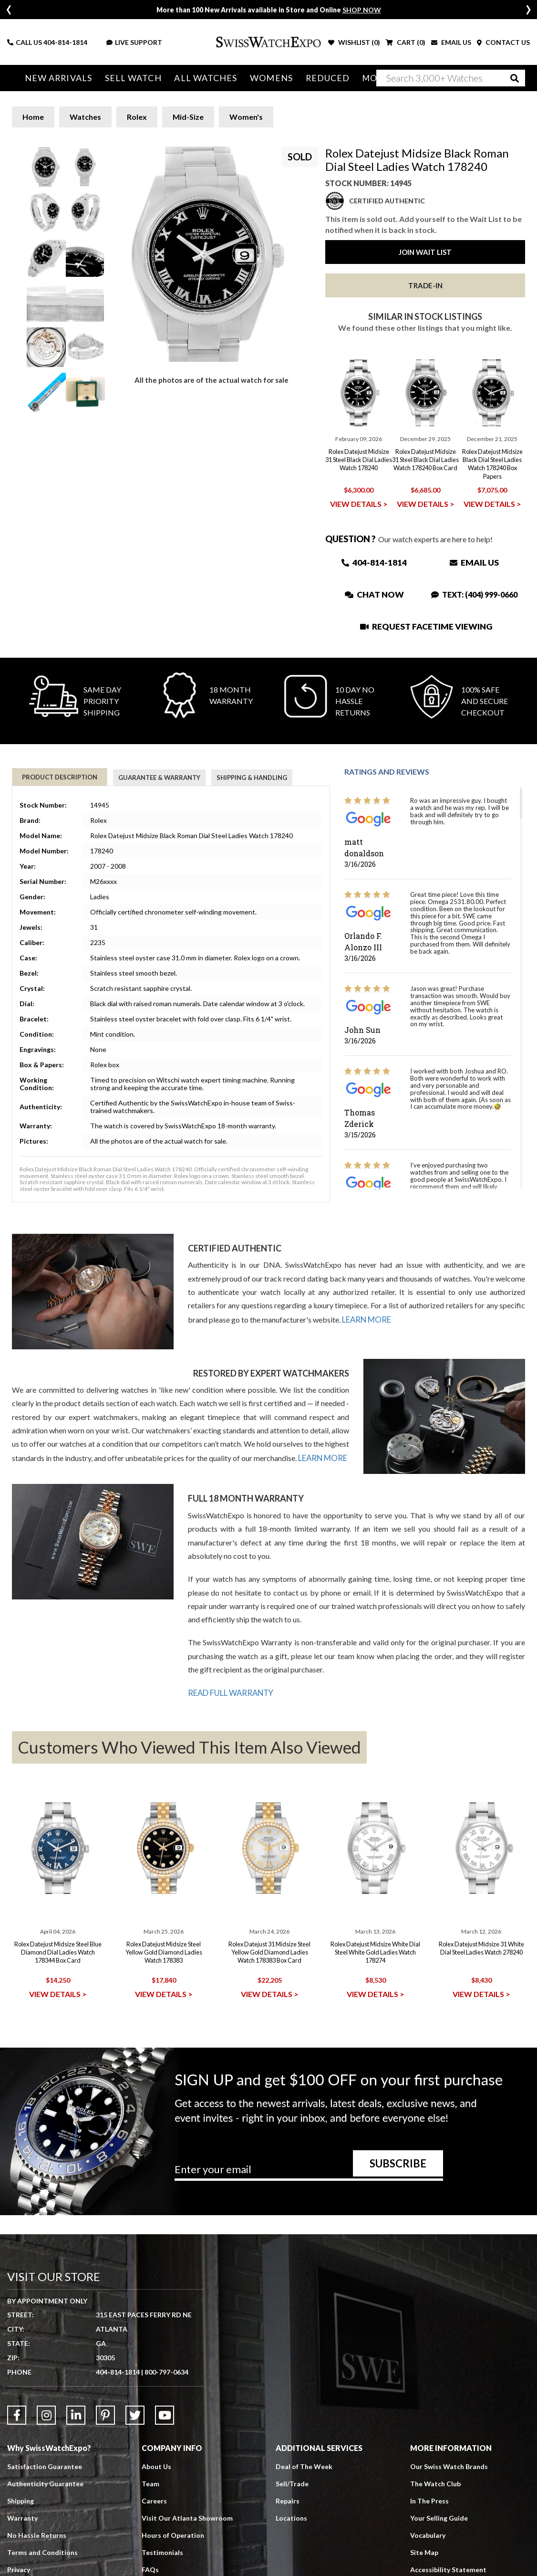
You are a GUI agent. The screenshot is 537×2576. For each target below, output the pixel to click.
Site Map (424, 2551)
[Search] (450, 78)
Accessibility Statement (448, 2568)
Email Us (474, 562)
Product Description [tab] (59, 777)
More (357, 78)
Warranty (22, 2517)
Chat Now (374, 594)
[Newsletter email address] (309, 2172)
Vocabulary (427, 2534)
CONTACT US (503, 42)
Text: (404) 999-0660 (474, 594)
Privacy (18, 2568)
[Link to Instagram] (46, 2413)
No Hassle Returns (36, 2534)
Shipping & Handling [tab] (252, 777)
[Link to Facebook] (16, 2413)
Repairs (287, 2499)
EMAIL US (451, 42)
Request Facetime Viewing (426, 626)
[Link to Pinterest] (105, 2413)
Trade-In (425, 285)
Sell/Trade (292, 2482)
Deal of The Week (304, 2465)
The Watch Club (435, 2482)
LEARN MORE (366, 1319)
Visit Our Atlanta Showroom (187, 2517)
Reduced (312, 78)
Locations (291, 2517)
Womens (259, 78)
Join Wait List (425, 252)
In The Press (429, 2499)
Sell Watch (128, 78)
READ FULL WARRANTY (230, 1691)
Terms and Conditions (42, 2551)
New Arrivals (57, 78)
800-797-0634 (166, 2370)
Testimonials (162, 2551)
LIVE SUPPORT (134, 42)
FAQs (150, 2568)
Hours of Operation (173, 2534)
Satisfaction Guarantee (44, 2465)
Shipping (20, 2499)
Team (150, 2482)
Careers (154, 2499)
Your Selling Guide (439, 2517)
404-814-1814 (65, 42)
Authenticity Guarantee (45, 2482)
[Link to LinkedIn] (75, 2413)
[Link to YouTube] (164, 2413)
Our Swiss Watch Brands (449, 2465)
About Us (156, 2465)
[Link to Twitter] (135, 2413)
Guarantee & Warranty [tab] (159, 777)
